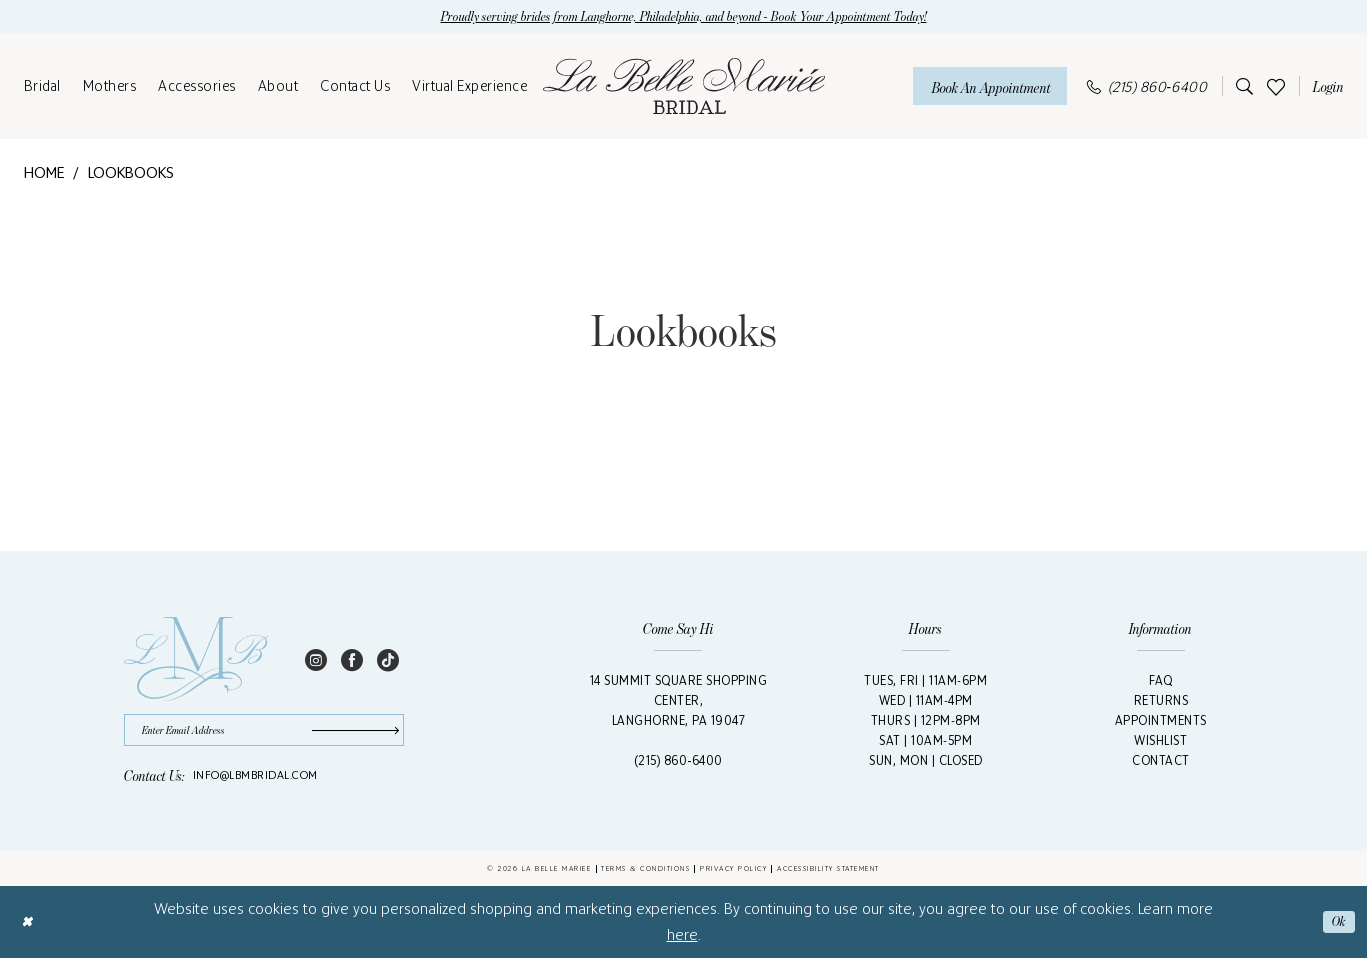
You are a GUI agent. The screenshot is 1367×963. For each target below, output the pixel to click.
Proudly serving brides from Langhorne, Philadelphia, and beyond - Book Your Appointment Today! (683, 17)
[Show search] (1241, 88)
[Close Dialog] (28, 926)
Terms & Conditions (645, 873)
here (682, 939)
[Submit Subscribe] (353, 733)
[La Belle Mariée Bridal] (684, 88)
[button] (1325, 88)
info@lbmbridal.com (255, 780)
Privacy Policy (733, 873)
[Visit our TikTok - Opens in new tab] (388, 661)
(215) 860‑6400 (678, 762)
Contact (1161, 762)
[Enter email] (264, 733)
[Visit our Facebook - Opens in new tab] (352, 661)
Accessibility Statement (828, 873)
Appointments (1161, 722)
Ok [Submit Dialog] (1337, 926)
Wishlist (1160, 742)
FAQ (1161, 682)
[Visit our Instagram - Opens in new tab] (316, 661)
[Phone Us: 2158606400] (1147, 87)
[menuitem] (42, 88)
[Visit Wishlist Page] (1276, 87)
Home (44, 174)
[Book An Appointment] (990, 87)
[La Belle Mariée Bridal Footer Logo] (196, 661)
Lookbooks (131, 174)
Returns (1161, 702)
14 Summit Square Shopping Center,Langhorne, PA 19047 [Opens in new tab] (679, 702)
